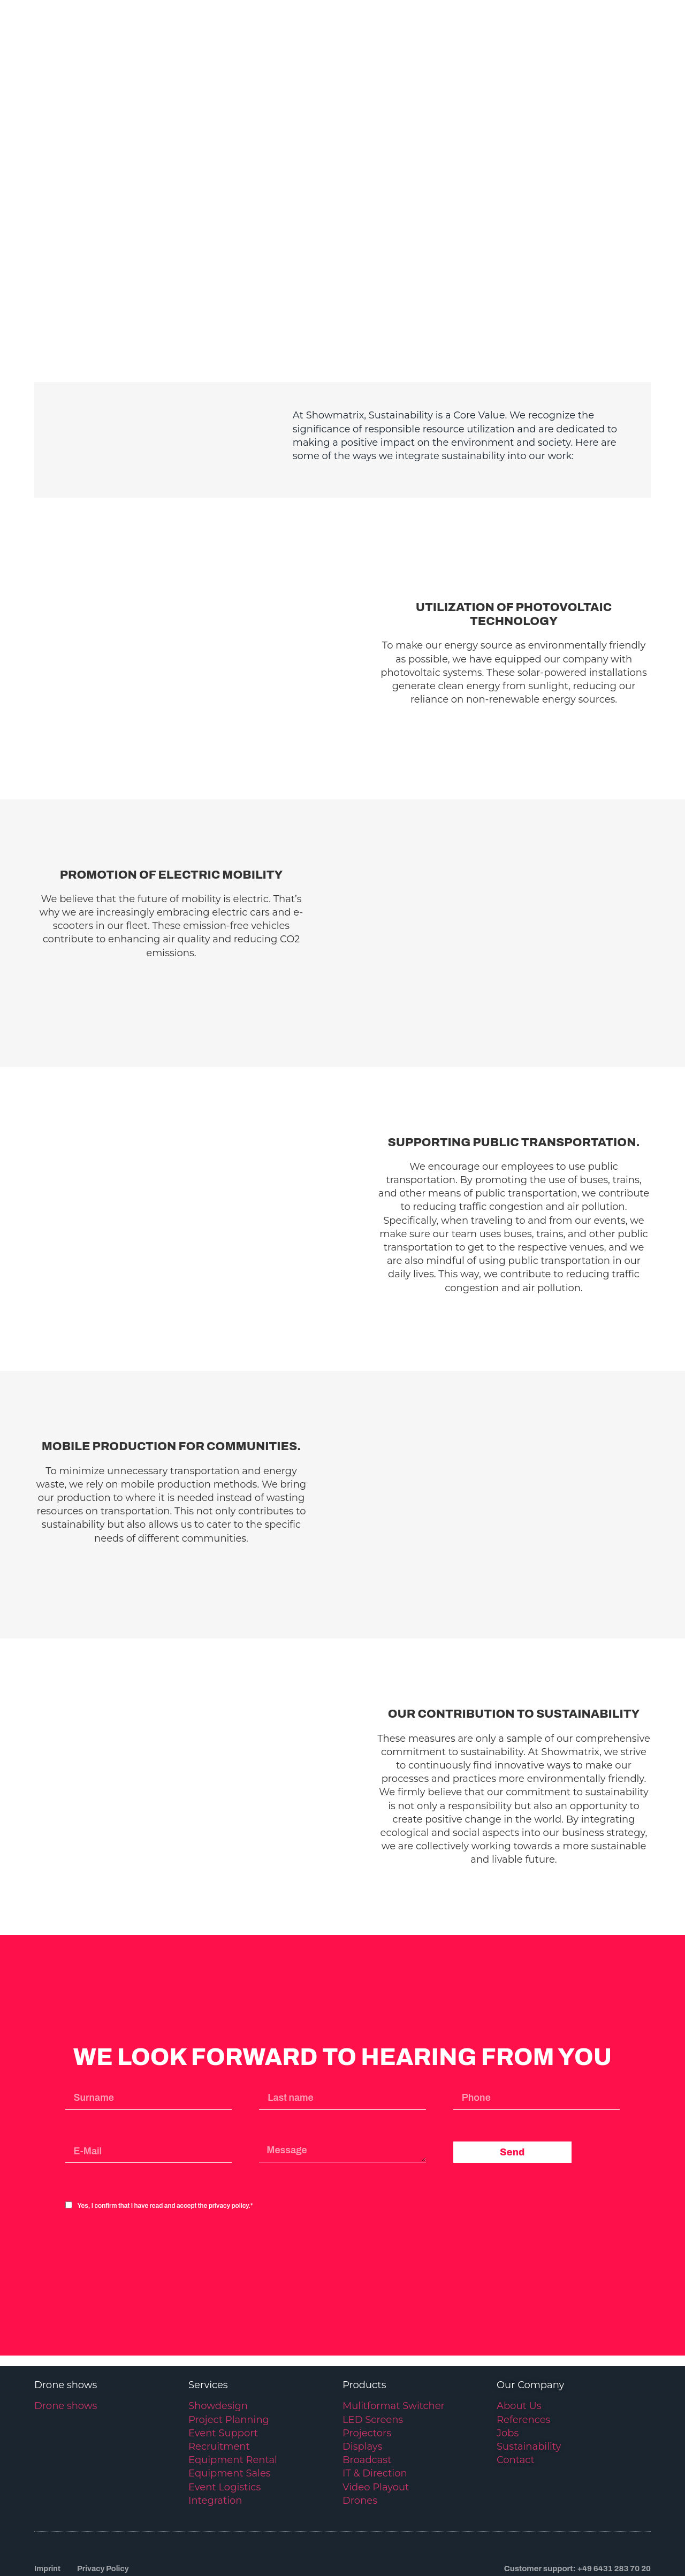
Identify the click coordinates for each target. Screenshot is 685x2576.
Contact (516, 2390)
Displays (362, 2376)
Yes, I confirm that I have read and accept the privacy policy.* (165, 2135)
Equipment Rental (232, 2390)
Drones (359, 2430)
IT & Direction (374, 2403)
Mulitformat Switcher (393, 2336)
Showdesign (218, 2336)
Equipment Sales (229, 2403)
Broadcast (366, 2390)
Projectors (366, 2363)
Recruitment (219, 2376)
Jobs (508, 2363)
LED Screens (372, 2349)
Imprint (48, 2498)
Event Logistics (224, 2416)
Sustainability (529, 2376)
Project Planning (228, 2349)
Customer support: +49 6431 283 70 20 (577, 2498)
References (523, 2349)
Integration (215, 2430)
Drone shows (65, 2336)
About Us (519, 2336)
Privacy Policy (105, 2498)
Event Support (223, 2363)
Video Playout (375, 2416)
